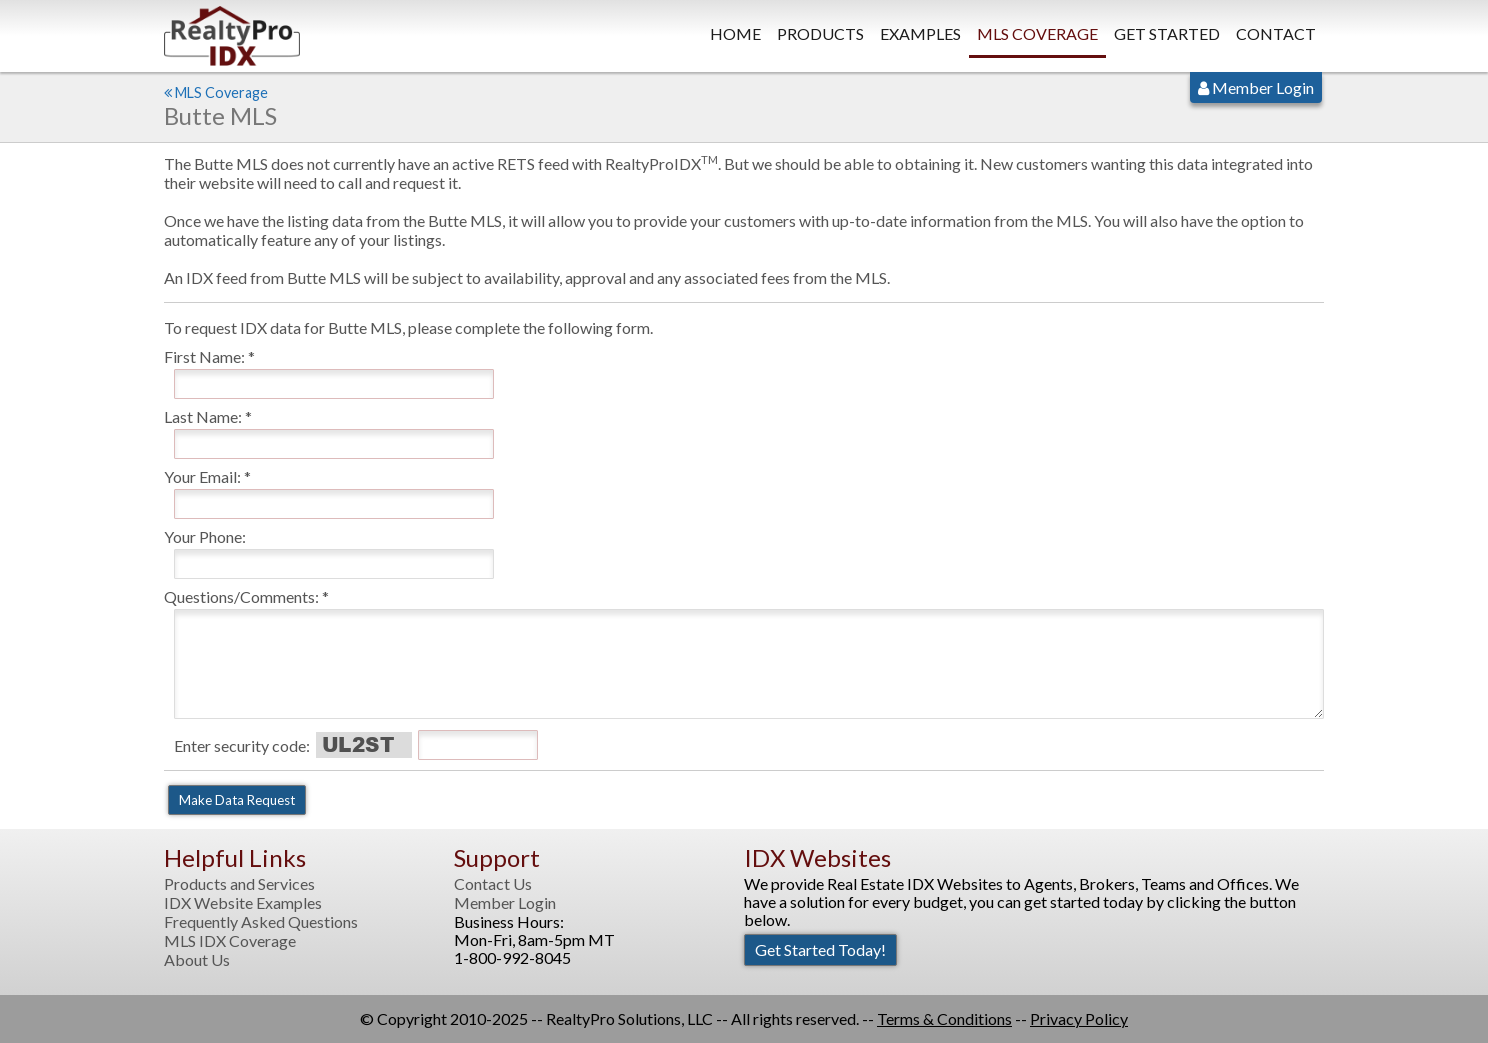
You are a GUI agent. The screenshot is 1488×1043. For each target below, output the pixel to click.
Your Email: (202, 476)
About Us (197, 960)
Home (735, 33)
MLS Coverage (1037, 33)
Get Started (1167, 33)
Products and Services (239, 884)
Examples (920, 33)
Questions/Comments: (241, 596)
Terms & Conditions (944, 1018)
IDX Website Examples (243, 903)
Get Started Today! (820, 949)
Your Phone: (205, 536)
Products (820, 33)
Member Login (1256, 87)
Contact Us (493, 884)
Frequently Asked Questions (261, 922)
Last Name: (203, 416)
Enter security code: (242, 745)
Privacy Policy (1079, 1018)
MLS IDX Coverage (230, 941)
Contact (1276, 33)
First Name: (204, 356)
